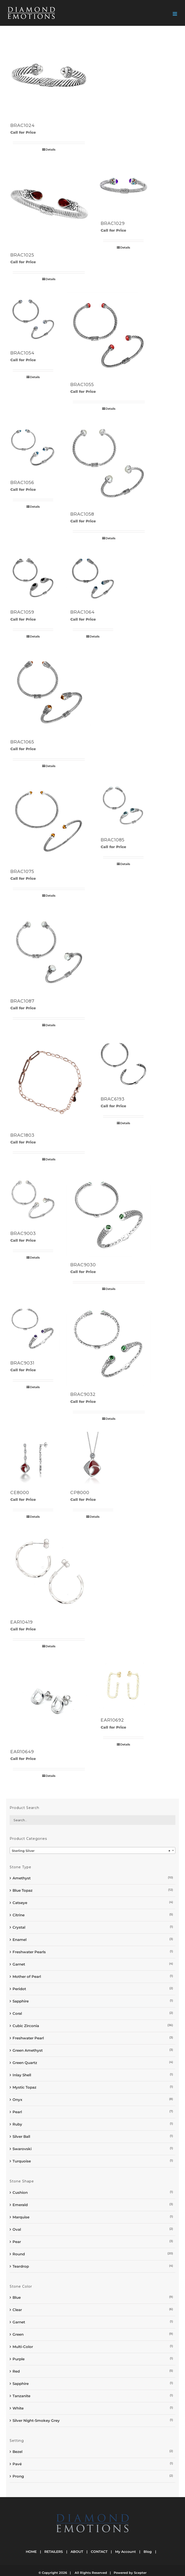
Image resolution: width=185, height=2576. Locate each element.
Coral (17, 2013)
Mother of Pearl (27, 1976)
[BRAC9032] (109, 1344)
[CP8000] (93, 1458)
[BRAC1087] (49, 951)
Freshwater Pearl (28, 2038)
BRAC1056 (22, 482)
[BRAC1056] (33, 448)
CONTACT (99, 2551)
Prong (18, 2476)
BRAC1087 (22, 1001)
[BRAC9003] (33, 1198)
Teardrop (21, 2266)
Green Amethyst (28, 2050)
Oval (17, 2229)
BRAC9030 (83, 1264)
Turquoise (22, 2161)
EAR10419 (21, 1622)
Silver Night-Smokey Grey (36, 2420)
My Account (125, 2551)
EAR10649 (22, 1751)
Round (19, 2254)
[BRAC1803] (49, 1082)
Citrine (19, 1915)
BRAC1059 (22, 612)
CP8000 (79, 1492)
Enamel (19, 1939)
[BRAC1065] (49, 692)
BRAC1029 (113, 223)
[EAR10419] (49, 1572)
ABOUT (77, 2551)
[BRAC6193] (123, 1064)
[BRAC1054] (33, 318)
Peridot (19, 1989)
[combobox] (92, 1850)
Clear (17, 2309)
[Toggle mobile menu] (175, 13)
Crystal (19, 1927)
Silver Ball (21, 2136)
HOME (31, 2551)
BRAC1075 (22, 871)
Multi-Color (23, 2346)
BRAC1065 (22, 742)
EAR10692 (112, 1720)
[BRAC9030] (109, 1214)
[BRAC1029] (123, 189)
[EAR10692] (123, 1685)
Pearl (17, 2112)
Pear (17, 2241)
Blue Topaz (23, 1890)
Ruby (17, 2124)
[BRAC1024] (49, 75)
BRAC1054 (22, 353)
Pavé (17, 2464)
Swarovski (22, 2149)
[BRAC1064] (93, 577)
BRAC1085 (113, 840)
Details (50, 149)
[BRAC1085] (123, 805)
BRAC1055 (82, 384)
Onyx (17, 2099)
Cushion (20, 2192)
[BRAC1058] (109, 464)
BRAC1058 (82, 514)
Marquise (21, 2217)
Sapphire (21, 2001)
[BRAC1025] (49, 205)
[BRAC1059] (33, 577)
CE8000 (19, 1492)
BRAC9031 (22, 1363)
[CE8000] (33, 1458)
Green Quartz (25, 2062)
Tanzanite (21, 2396)
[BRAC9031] (33, 1328)
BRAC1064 (82, 612)
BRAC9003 (23, 1233)
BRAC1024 (22, 125)
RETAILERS (53, 2551)
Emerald (20, 2204)
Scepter (140, 2573)
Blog (148, 2551)
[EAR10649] (49, 1701)
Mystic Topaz (24, 2087)
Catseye (20, 1902)
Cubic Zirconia (26, 2025)
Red (16, 2371)
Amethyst (22, 1878)
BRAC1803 (22, 1135)
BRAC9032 (83, 1394)
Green (18, 2334)
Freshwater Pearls (29, 1952)
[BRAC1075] (49, 821)
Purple (19, 2359)
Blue (17, 2297)
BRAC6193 (113, 1099)
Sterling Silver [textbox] (91, 1850)
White (18, 2408)
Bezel (17, 2451)
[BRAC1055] (109, 334)
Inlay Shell (22, 2075)
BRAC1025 (22, 255)
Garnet (19, 1964)
